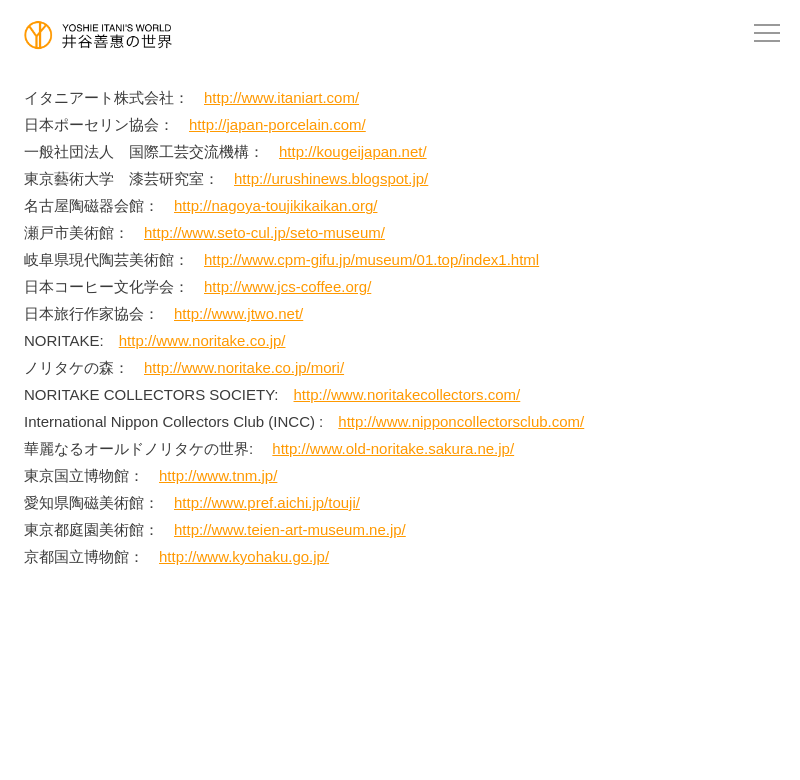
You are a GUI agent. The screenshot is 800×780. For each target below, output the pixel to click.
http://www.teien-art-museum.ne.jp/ (290, 529)
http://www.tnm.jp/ (218, 475)
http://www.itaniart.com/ (281, 97)
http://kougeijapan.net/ (353, 151)
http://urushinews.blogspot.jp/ (331, 178)
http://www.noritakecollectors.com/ (407, 394)
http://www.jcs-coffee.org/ (287, 286)
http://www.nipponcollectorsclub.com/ (461, 421)
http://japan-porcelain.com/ (277, 124)
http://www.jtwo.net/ (238, 313)
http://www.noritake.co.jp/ (202, 340)
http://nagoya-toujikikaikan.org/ (275, 205)
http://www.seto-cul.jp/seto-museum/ (264, 232)
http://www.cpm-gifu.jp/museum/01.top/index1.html (371, 259)
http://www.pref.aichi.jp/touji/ (267, 502)
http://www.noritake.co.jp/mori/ (244, 367)
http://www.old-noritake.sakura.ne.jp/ (393, 448)
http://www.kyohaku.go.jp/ (244, 556)
